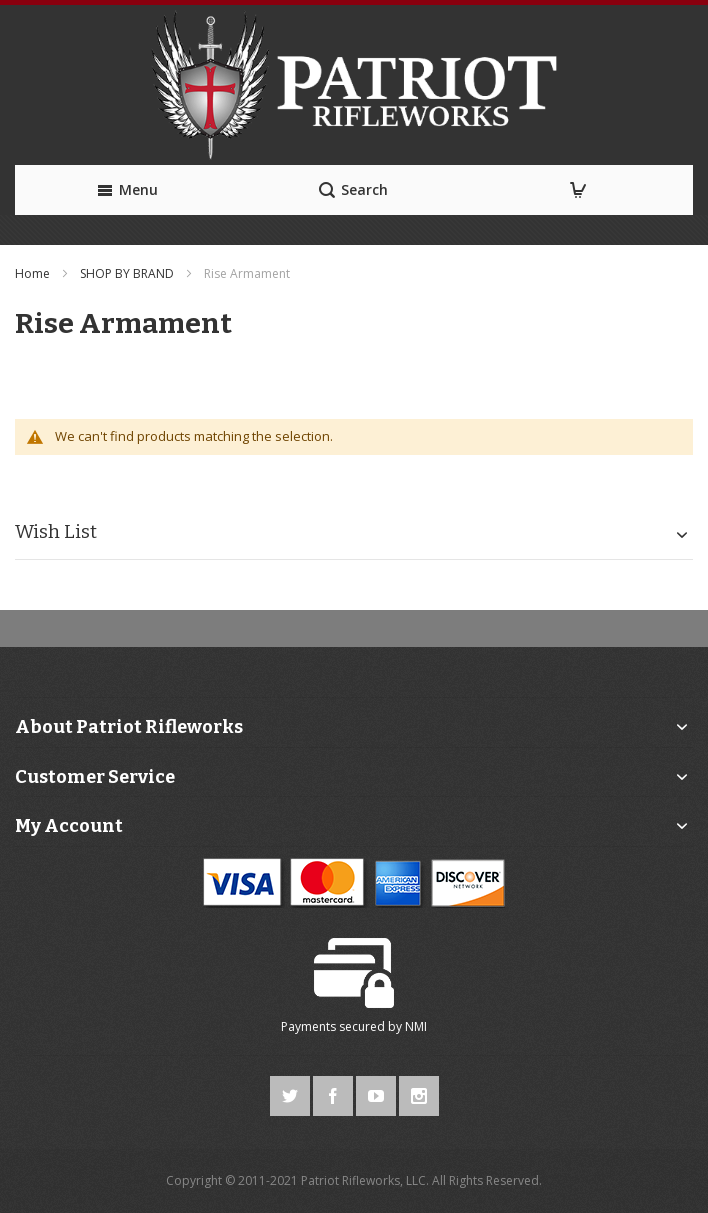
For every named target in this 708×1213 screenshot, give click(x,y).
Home (34, 273)
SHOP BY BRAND (128, 273)
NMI (416, 1026)
